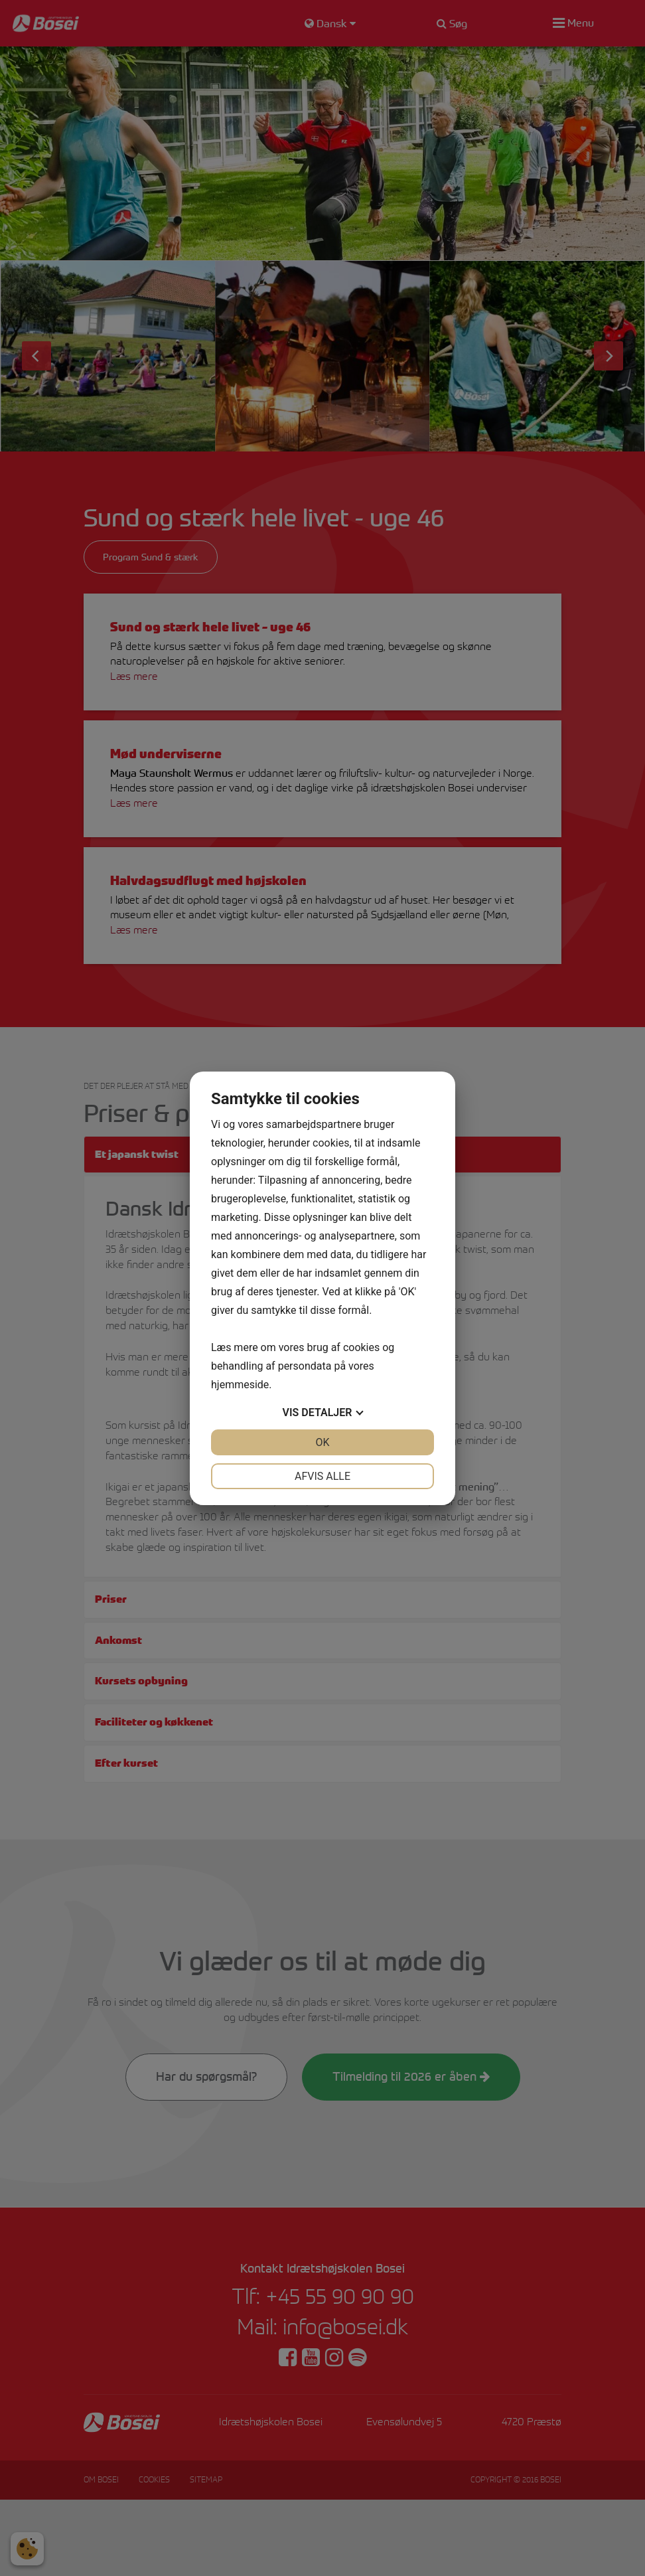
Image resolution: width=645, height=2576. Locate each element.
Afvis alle (322, 1476)
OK (322, 1442)
